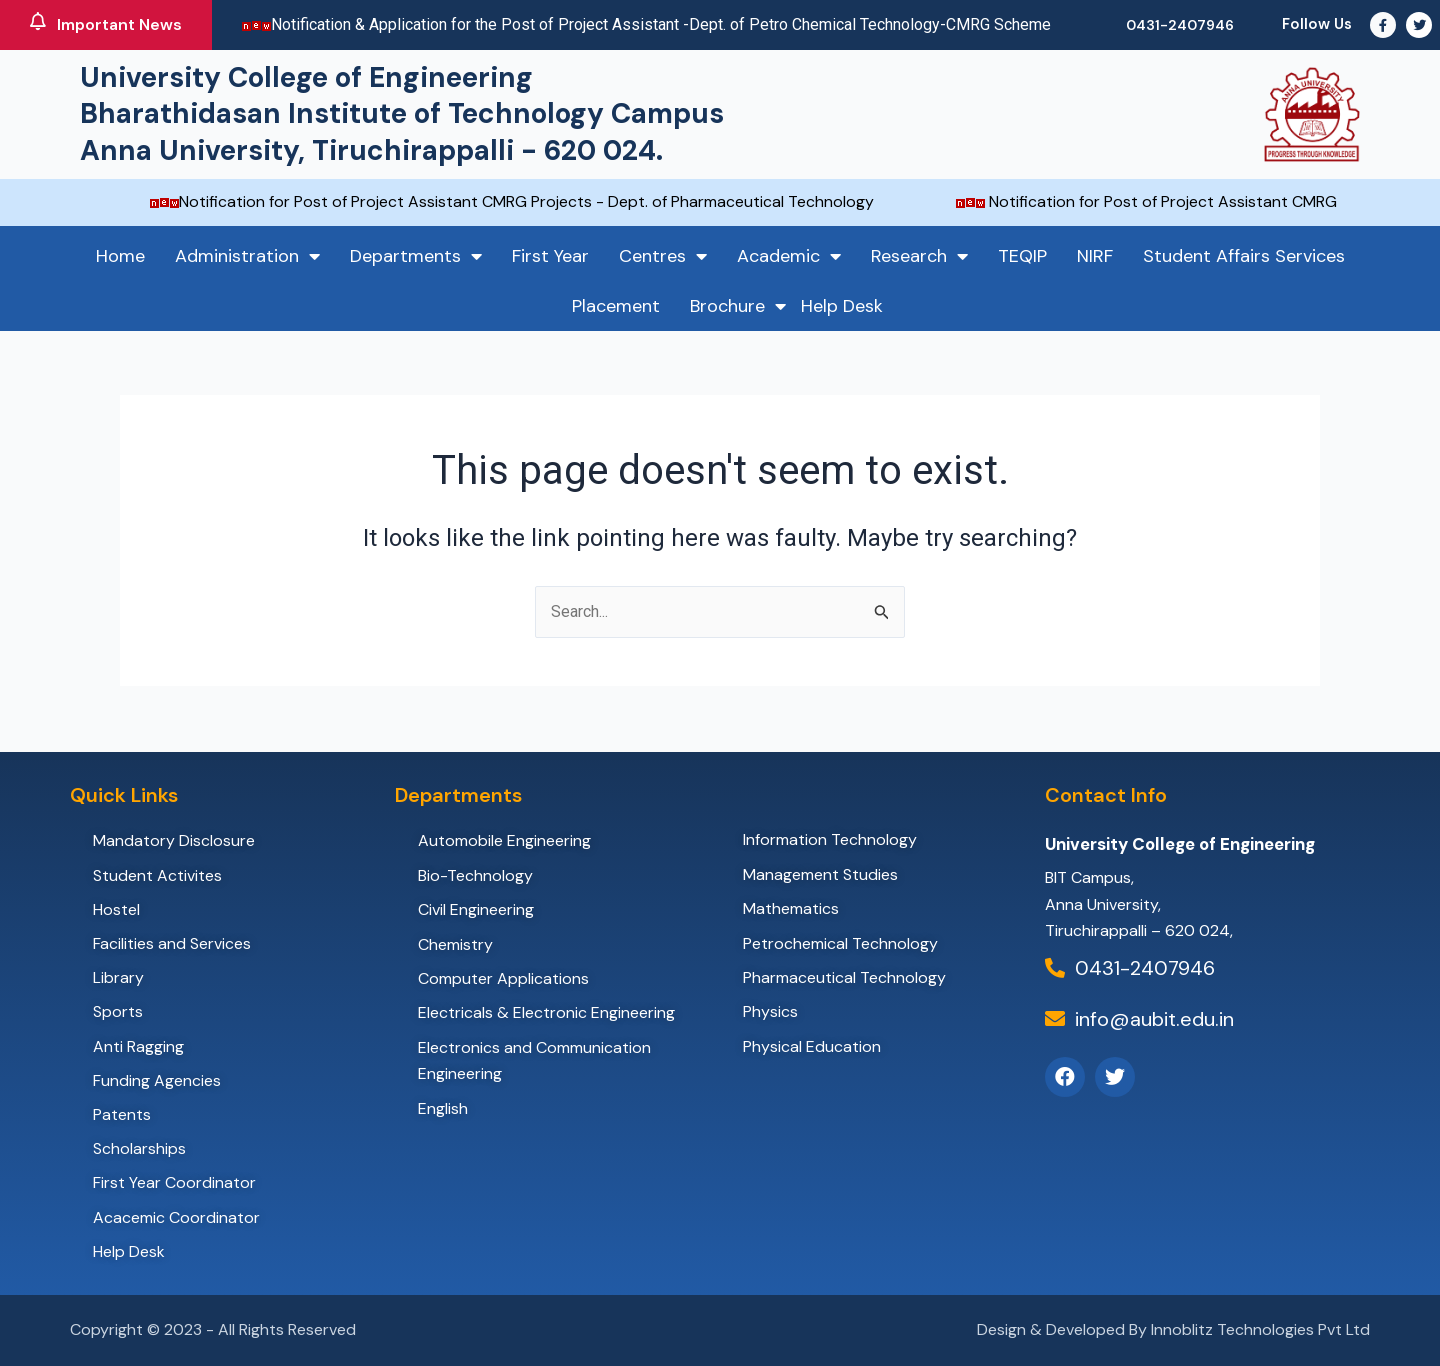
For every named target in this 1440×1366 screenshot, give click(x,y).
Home (120, 256)
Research (919, 256)
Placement (616, 306)
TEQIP (1022, 256)
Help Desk (842, 306)
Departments (416, 256)
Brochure (738, 306)
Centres (663, 256)
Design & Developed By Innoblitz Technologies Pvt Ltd (1173, 1329)
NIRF (1095, 256)
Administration (247, 256)
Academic (789, 256)
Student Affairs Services (1244, 256)
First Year (550, 256)
